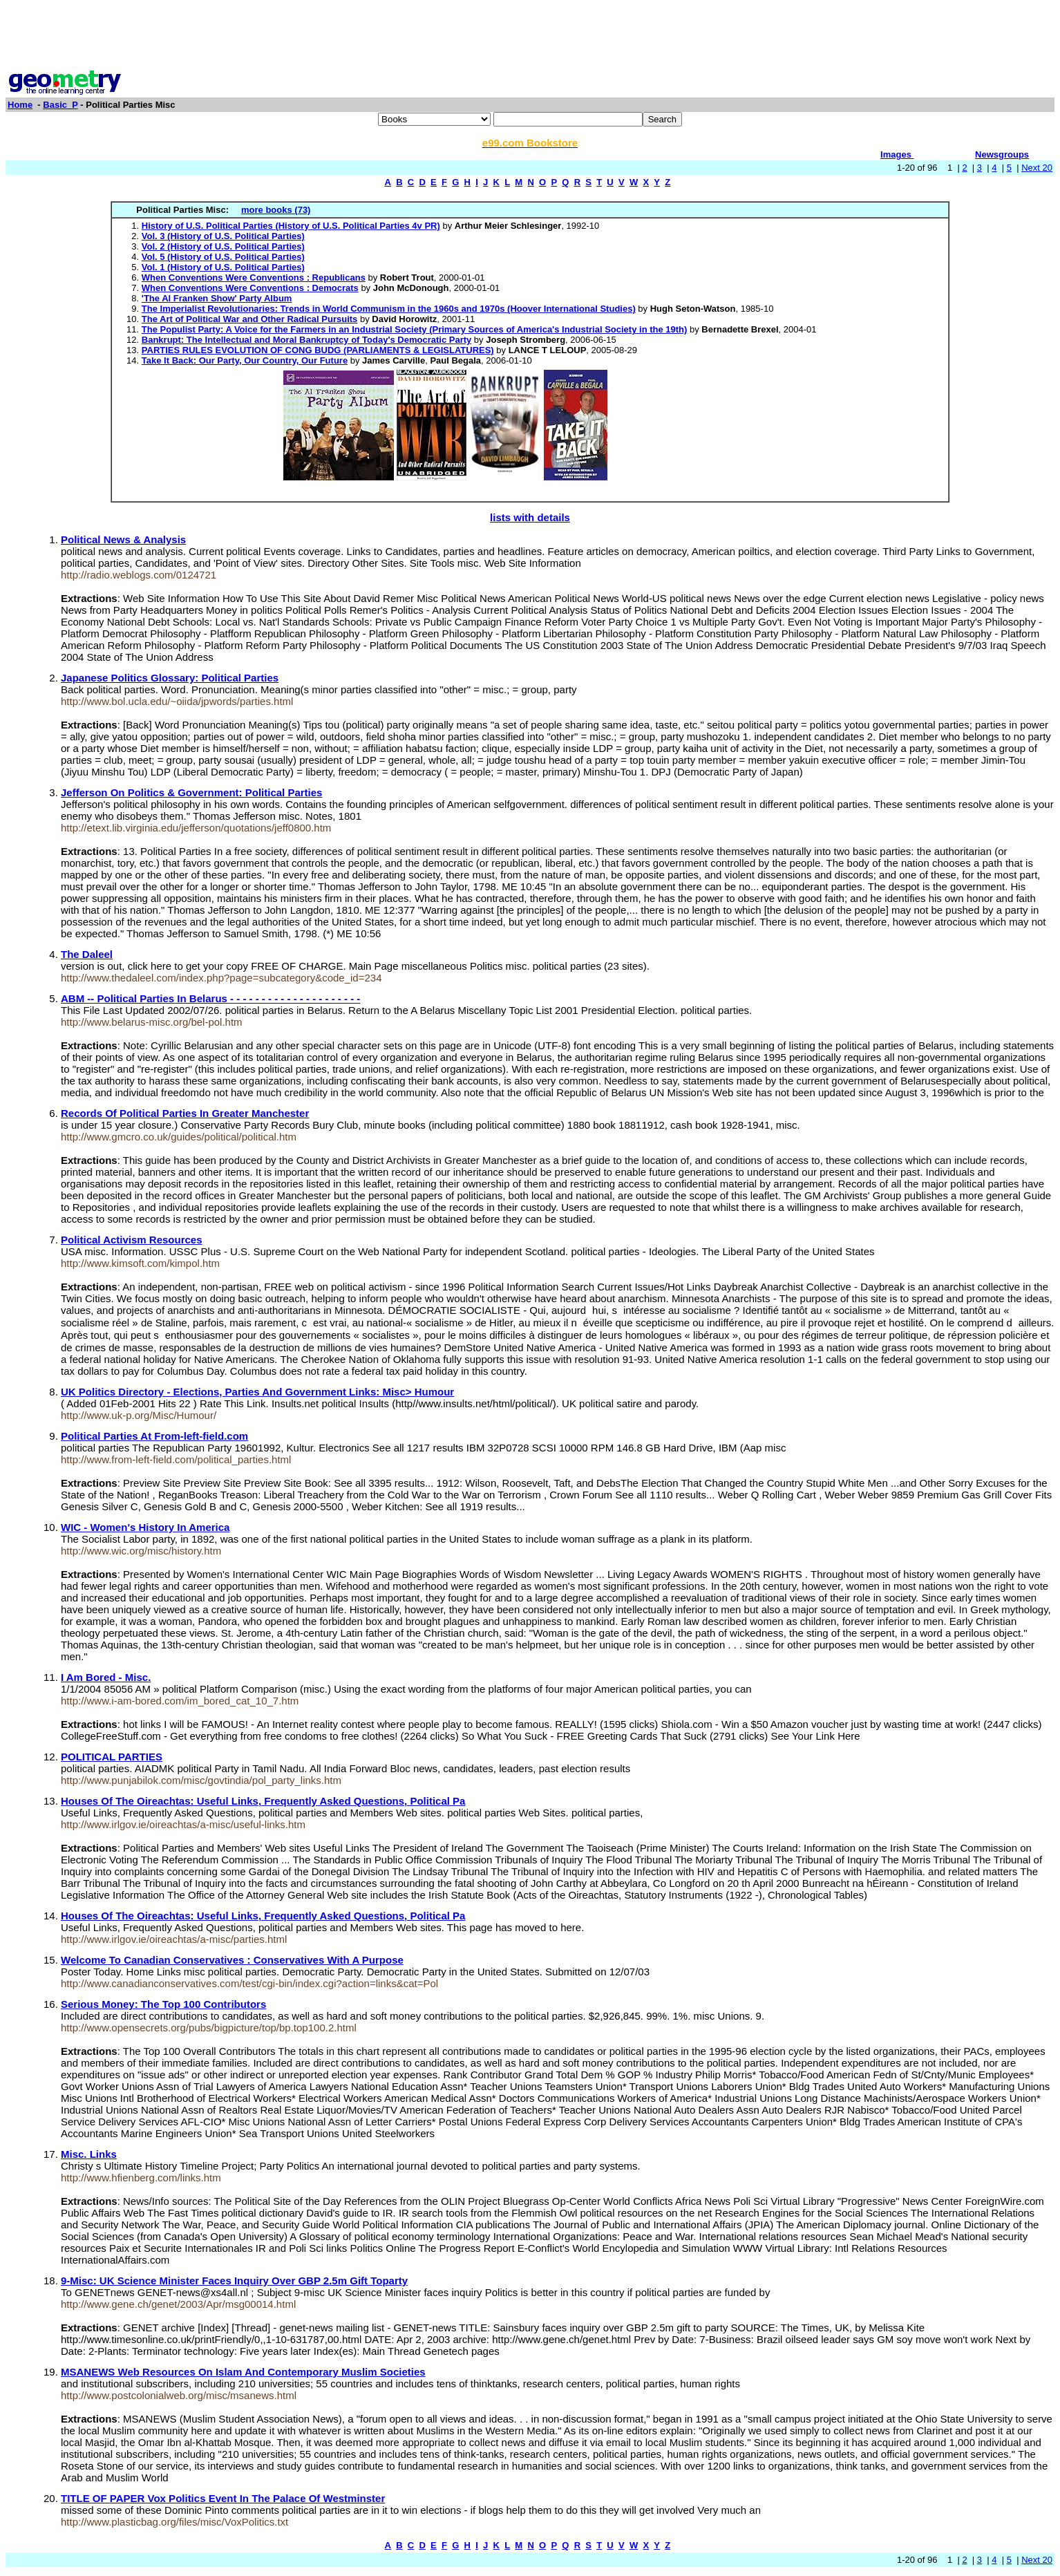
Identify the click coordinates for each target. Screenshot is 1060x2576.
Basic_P (60, 105)
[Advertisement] (530, 37)
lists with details (530, 517)
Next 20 (1036, 167)
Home (20, 105)
